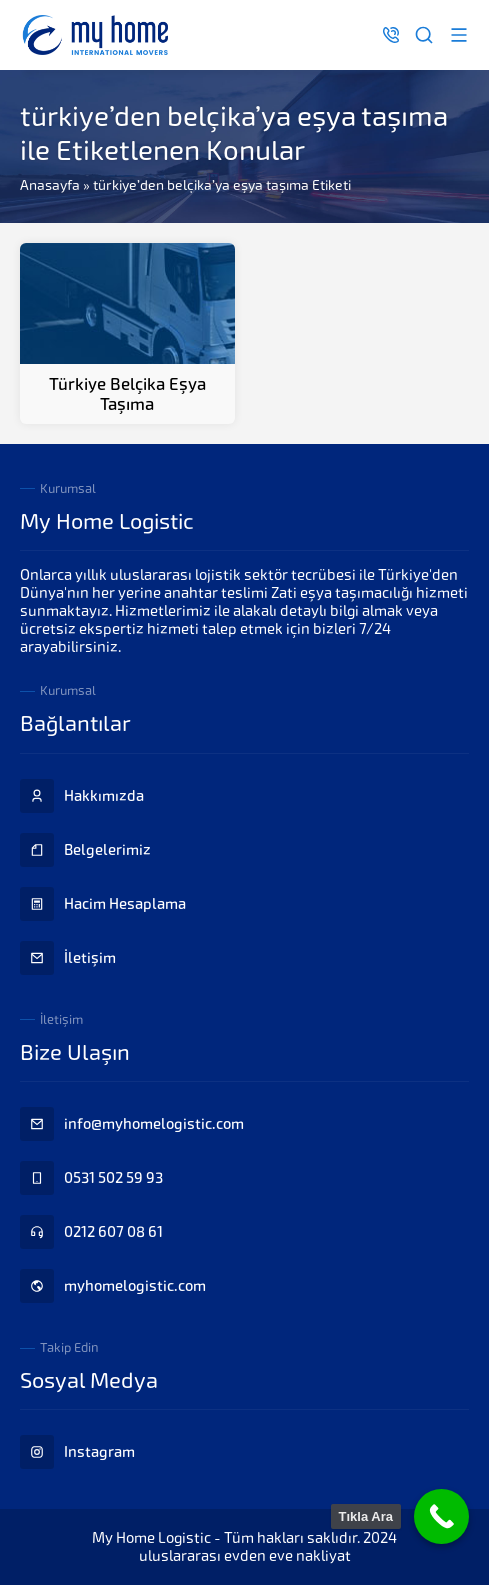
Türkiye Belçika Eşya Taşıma (127, 394)
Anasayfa (50, 185)
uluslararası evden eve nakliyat (245, 1556)
